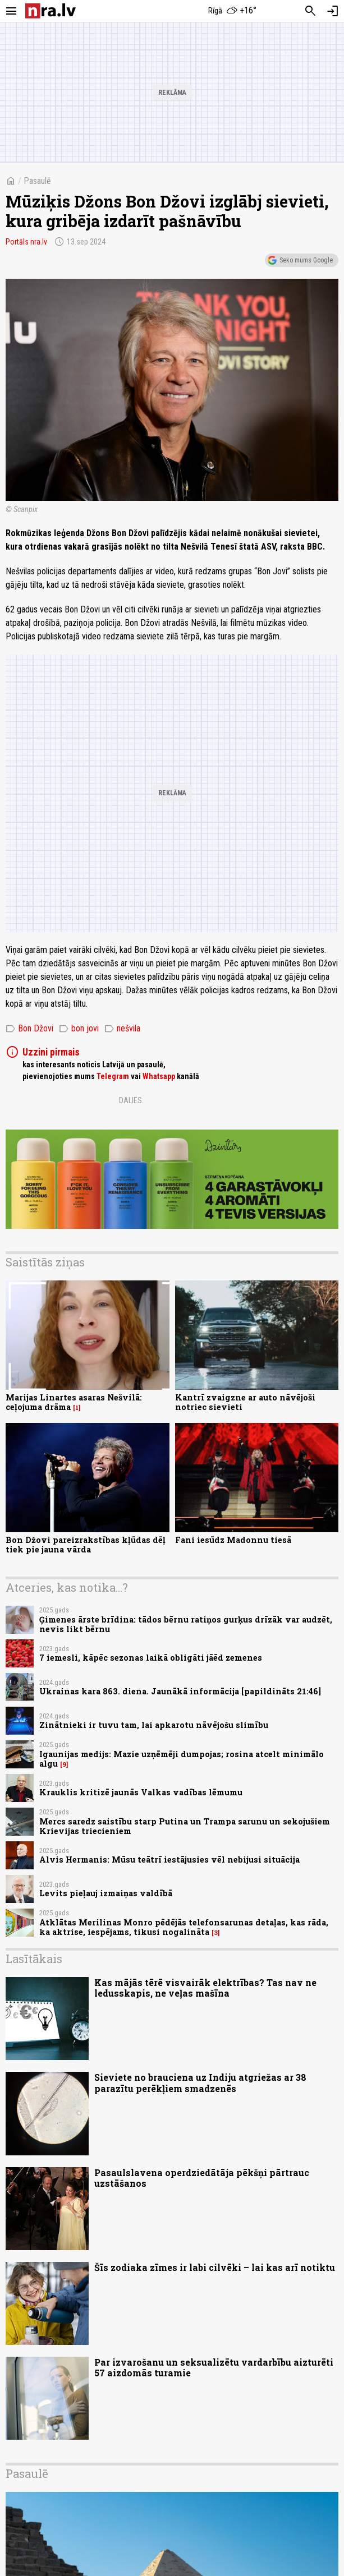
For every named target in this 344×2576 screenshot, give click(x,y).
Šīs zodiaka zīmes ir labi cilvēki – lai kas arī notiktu (214, 2267)
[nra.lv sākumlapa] (50, 11)
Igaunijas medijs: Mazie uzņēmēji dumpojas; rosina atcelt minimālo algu (181, 1759)
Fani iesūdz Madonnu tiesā (233, 1539)
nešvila (122, 1028)
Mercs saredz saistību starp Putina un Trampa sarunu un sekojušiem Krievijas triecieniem (184, 1826)
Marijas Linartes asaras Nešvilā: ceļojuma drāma (74, 1402)
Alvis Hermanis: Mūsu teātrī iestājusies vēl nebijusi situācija (169, 1859)
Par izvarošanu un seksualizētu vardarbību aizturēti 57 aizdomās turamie (213, 2367)
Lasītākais (34, 1958)
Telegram (113, 1076)
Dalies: (131, 1100)
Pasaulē (37, 181)
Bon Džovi (29, 1028)
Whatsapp (159, 1076)
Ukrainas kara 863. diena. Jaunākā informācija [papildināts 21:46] (180, 1691)
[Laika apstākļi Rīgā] (232, 11)
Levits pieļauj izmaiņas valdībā (105, 1893)
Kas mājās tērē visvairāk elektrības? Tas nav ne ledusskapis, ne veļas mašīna (205, 1987)
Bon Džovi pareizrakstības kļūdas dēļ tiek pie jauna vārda (86, 1544)
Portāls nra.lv (26, 241)
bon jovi (79, 1028)
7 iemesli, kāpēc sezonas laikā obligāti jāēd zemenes (150, 1657)
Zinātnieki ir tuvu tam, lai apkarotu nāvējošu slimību (153, 1725)
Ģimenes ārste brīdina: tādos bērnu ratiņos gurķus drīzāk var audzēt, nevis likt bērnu (185, 1624)
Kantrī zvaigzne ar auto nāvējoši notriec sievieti (245, 1402)
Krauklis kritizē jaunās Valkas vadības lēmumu (140, 1792)
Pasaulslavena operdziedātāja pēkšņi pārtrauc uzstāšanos (201, 2178)
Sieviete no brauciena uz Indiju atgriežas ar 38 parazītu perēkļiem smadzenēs (200, 2082)
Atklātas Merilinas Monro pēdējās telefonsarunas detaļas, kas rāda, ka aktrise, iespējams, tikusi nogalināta (183, 1927)
